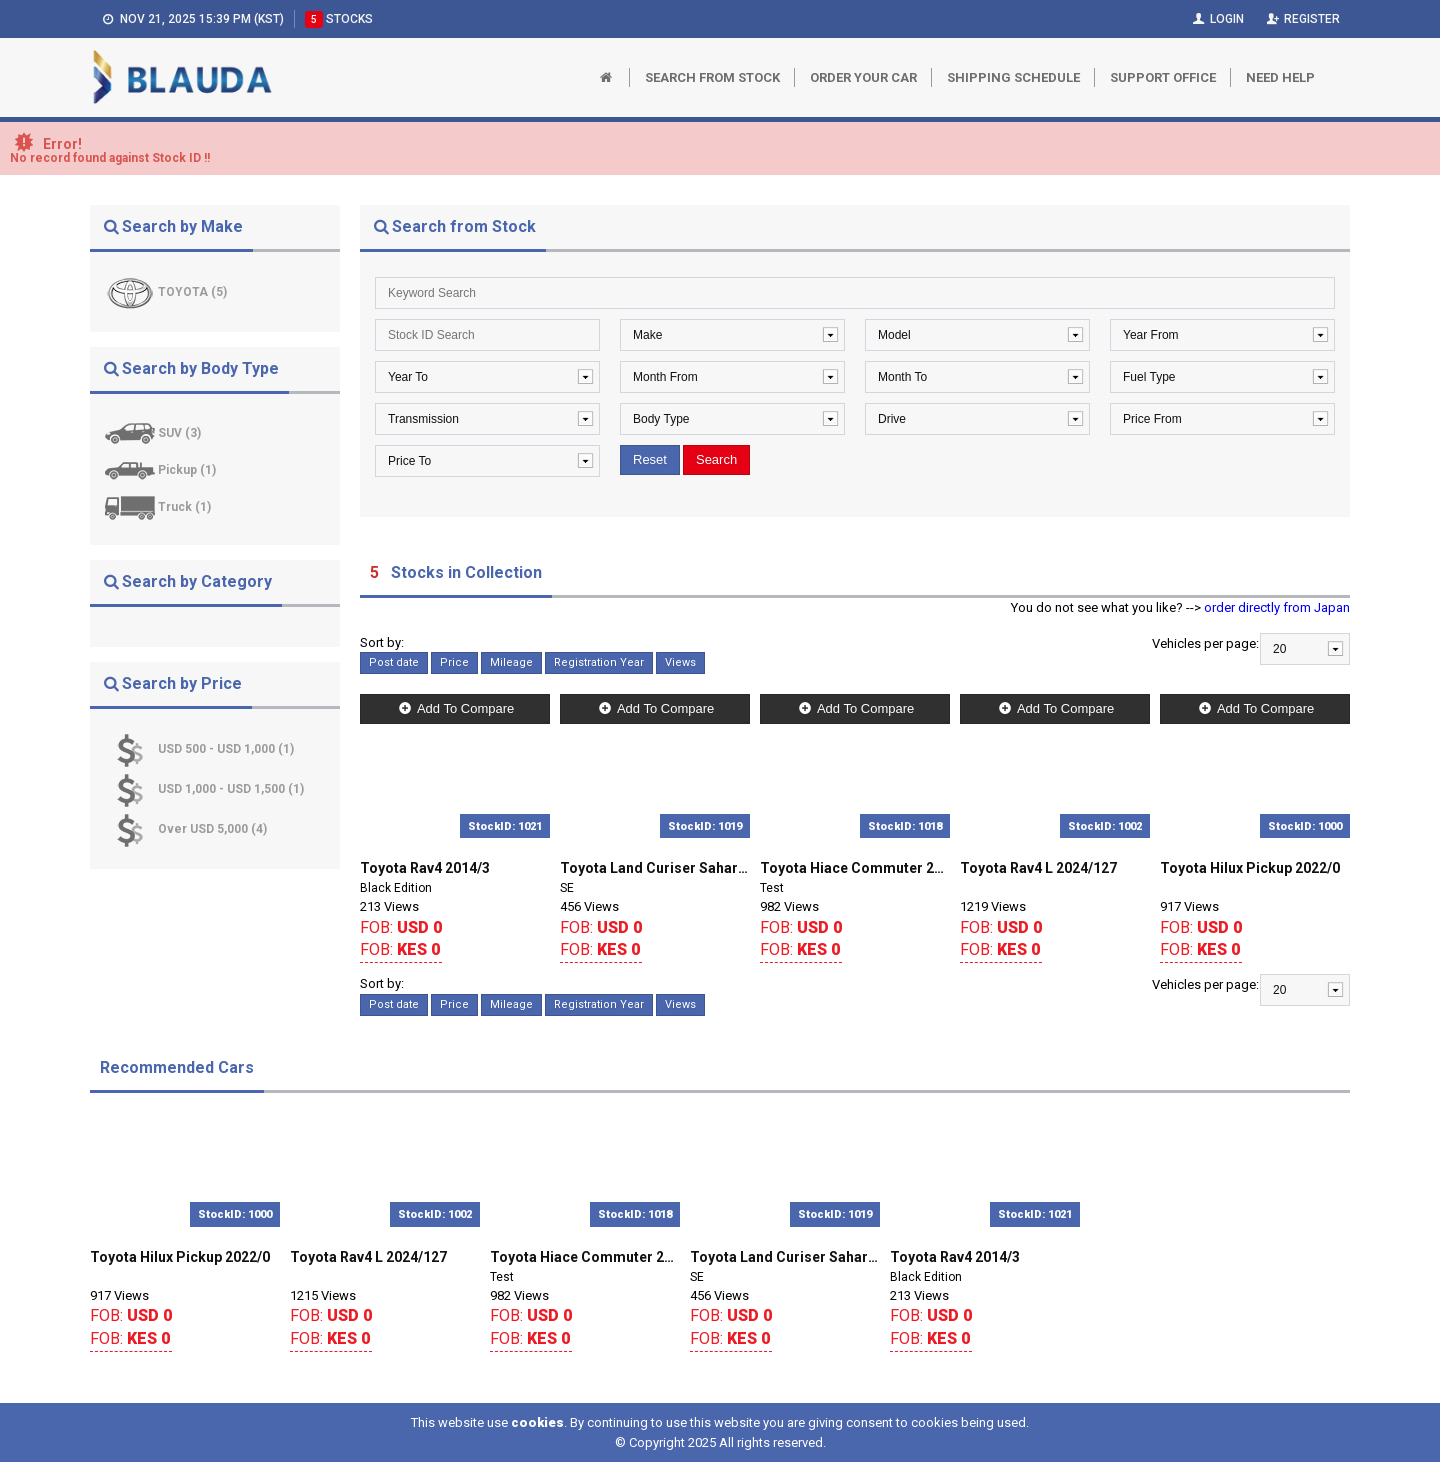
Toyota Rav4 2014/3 (425, 868)
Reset (650, 459)
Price (454, 662)
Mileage (511, 662)
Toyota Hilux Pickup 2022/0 (1250, 868)
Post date (394, 662)
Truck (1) (184, 507)
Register (1302, 19)
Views (680, 662)
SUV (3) (179, 433)
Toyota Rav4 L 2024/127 (1038, 868)
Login (1217, 19)
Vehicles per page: (1205, 643)
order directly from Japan (1277, 607)
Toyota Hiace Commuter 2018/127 (855, 868)
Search (716, 459)
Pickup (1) (187, 470)
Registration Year (599, 662)
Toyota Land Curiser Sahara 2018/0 (655, 868)
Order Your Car (863, 77)
